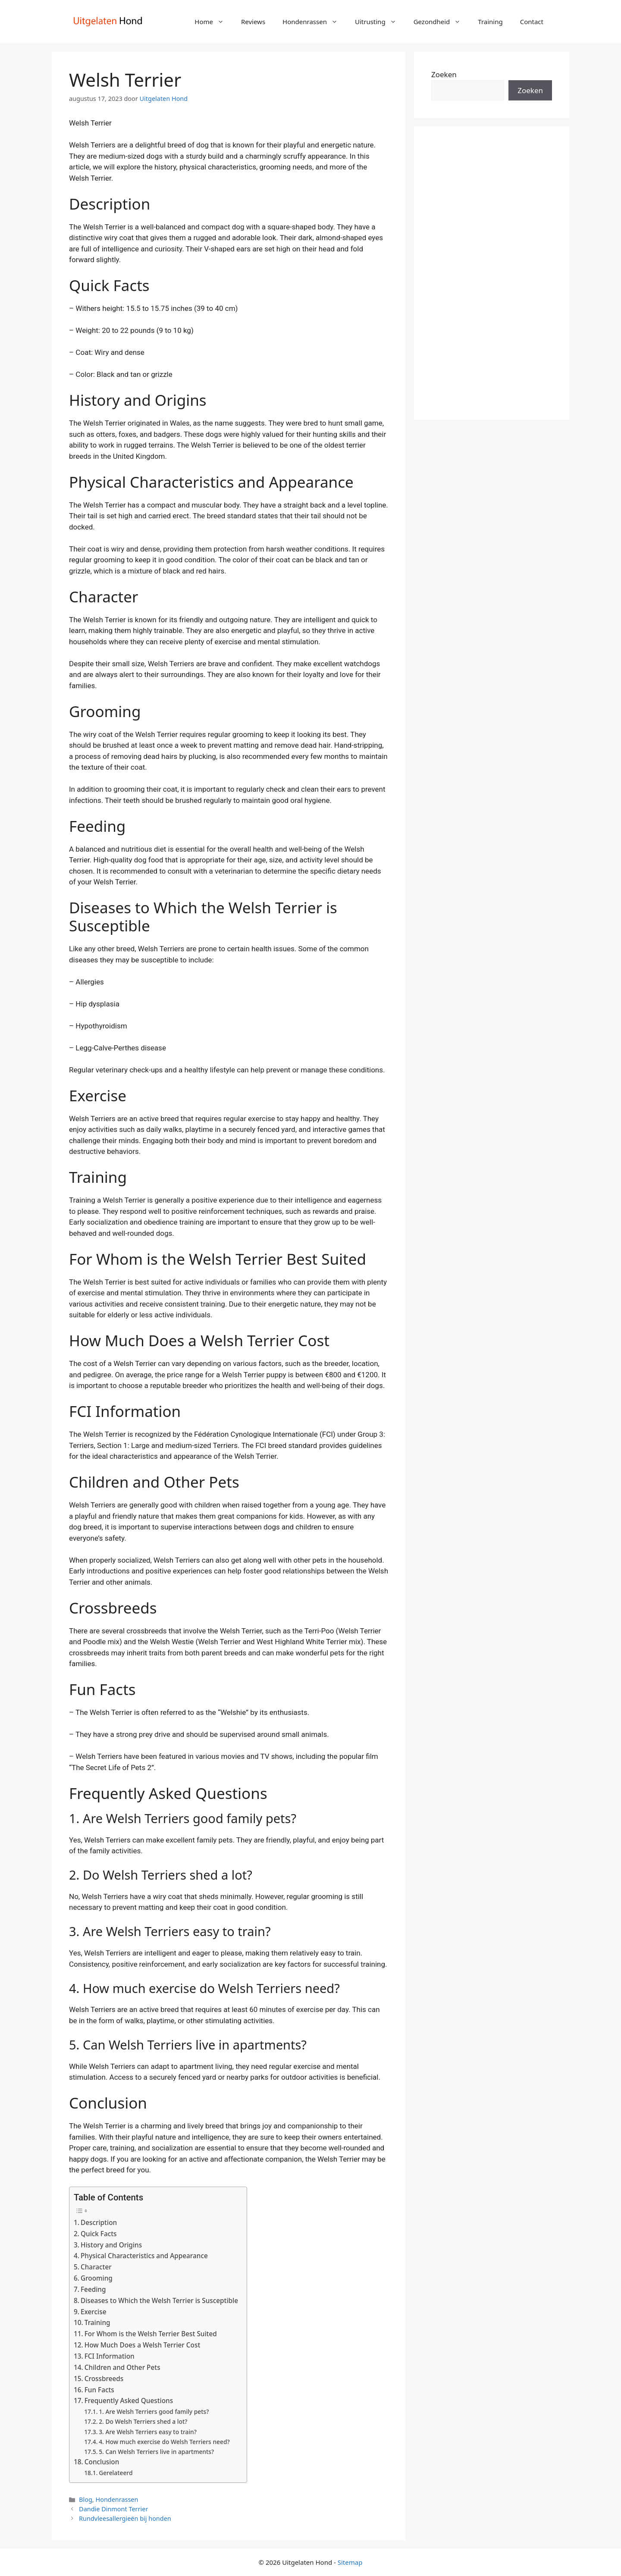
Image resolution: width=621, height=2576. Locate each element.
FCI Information (110, 2356)
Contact (531, 21)
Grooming (97, 2278)
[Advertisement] (491, 273)
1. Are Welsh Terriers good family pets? (154, 2411)
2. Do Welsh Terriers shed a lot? (143, 2421)
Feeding (93, 2289)
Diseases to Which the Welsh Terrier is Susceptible (159, 2300)
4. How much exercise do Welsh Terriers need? (164, 2442)
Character (96, 2267)
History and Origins (111, 2245)
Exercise (93, 2311)
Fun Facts (99, 2389)
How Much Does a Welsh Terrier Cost (142, 2345)
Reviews (253, 21)
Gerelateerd (115, 2473)
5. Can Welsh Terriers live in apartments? (156, 2452)
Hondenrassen (314, 21)
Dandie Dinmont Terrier (113, 2509)
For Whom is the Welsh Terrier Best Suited (151, 2333)
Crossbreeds (104, 2378)
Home (213, 21)
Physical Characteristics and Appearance (144, 2255)
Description (99, 2222)
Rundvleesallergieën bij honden (125, 2518)
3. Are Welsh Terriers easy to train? (148, 2432)
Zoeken (444, 74)
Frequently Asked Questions (129, 2400)
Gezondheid (442, 21)
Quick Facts (99, 2233)
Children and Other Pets (122, 2367)
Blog (85, 2499)
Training (490, 21)
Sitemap (350, 2562)
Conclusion (102, 2461)
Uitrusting (380, 21)
